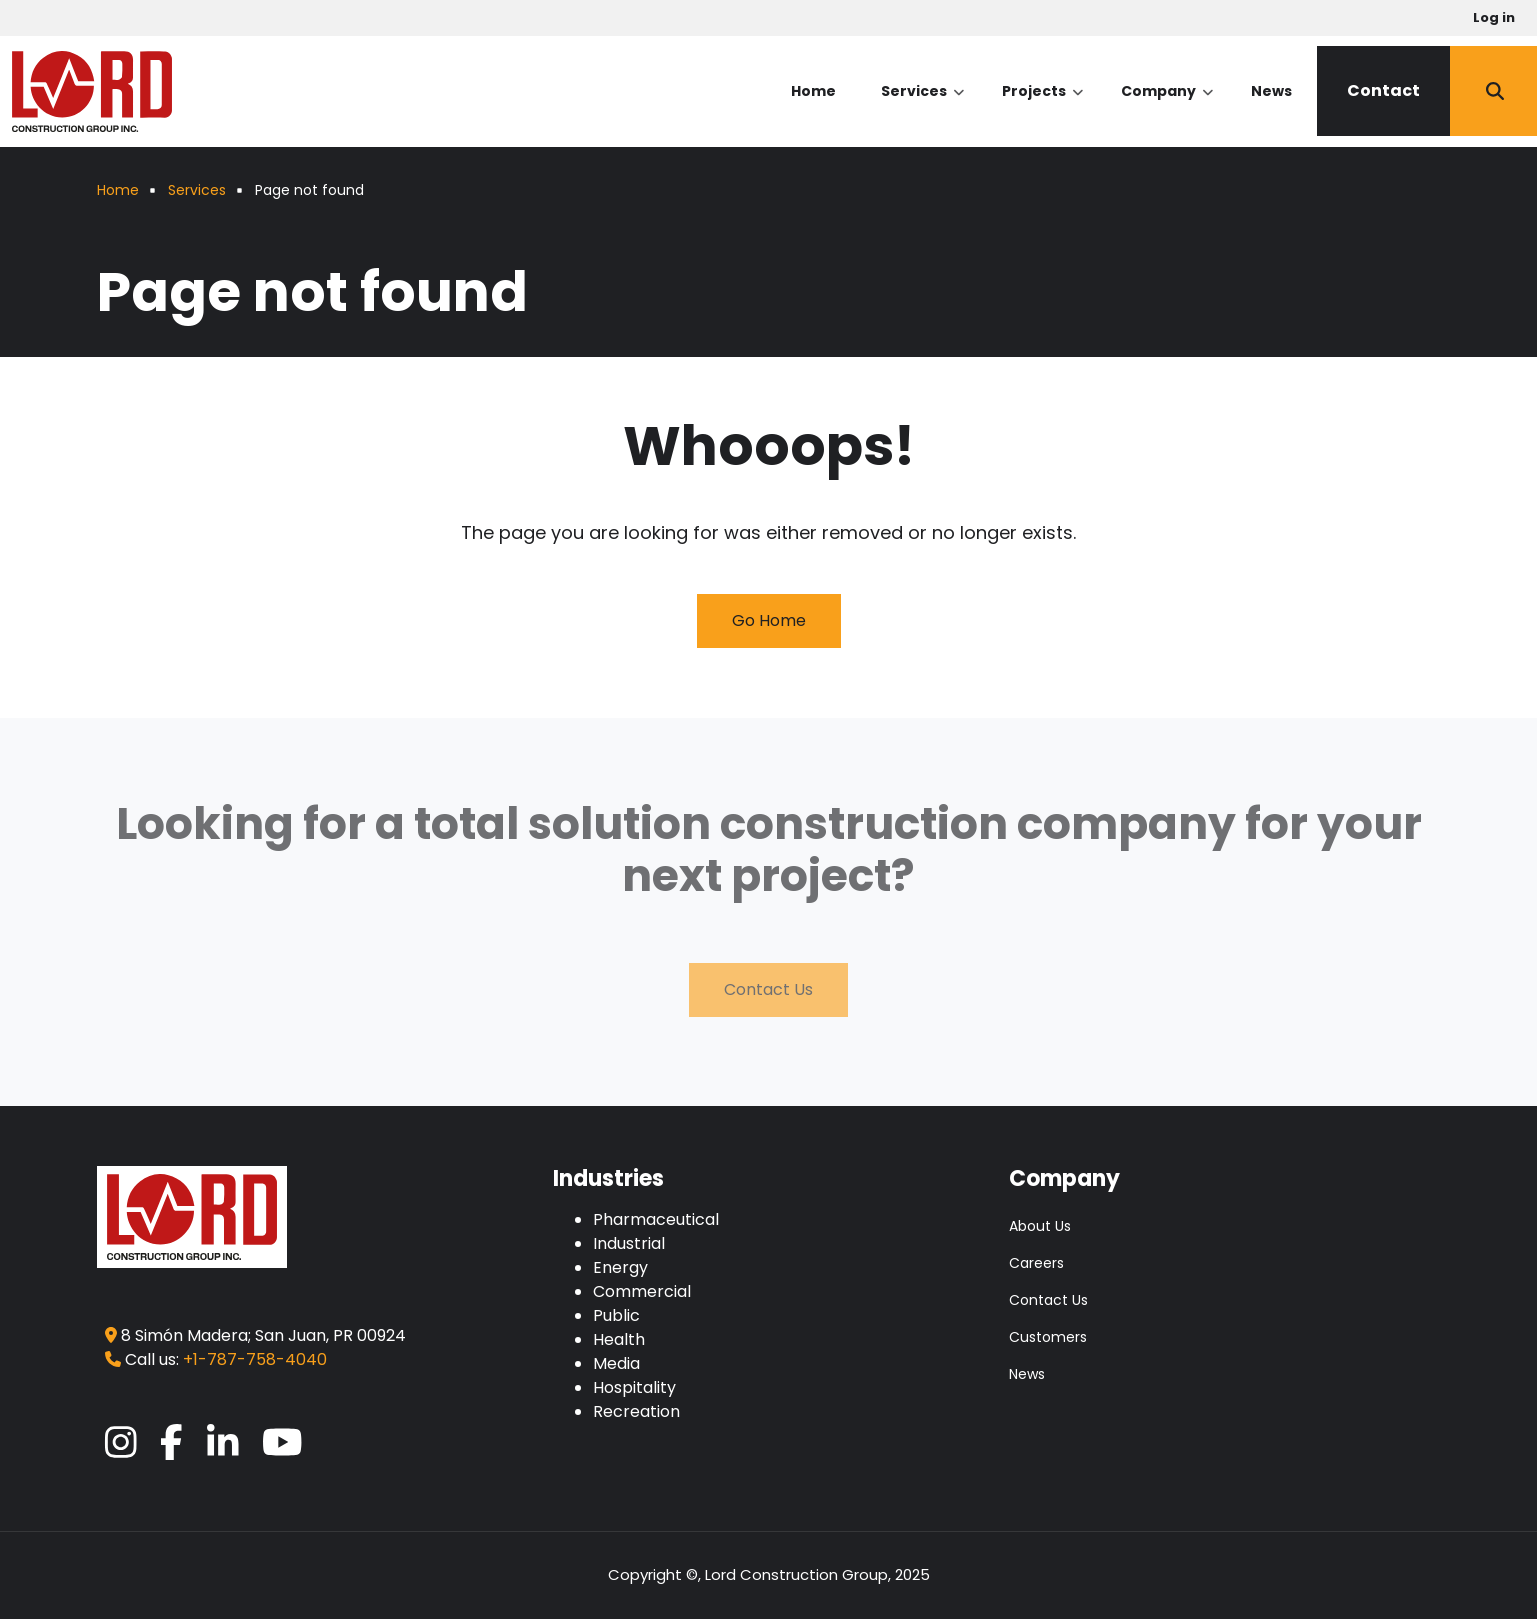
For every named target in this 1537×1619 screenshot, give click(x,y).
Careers (1036, 1263)
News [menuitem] (1271, 91)
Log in (1494, 17)
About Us (1040, 1226)
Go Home (769, 620)
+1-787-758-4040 (255, 1359)
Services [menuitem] (922, 108)
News (1027, 1374)
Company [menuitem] (1167, 108)
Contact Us (768, 989)
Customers (1048, 1337)
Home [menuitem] (813, 91)
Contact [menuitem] (1383, 90)
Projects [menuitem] (1042, 108)
